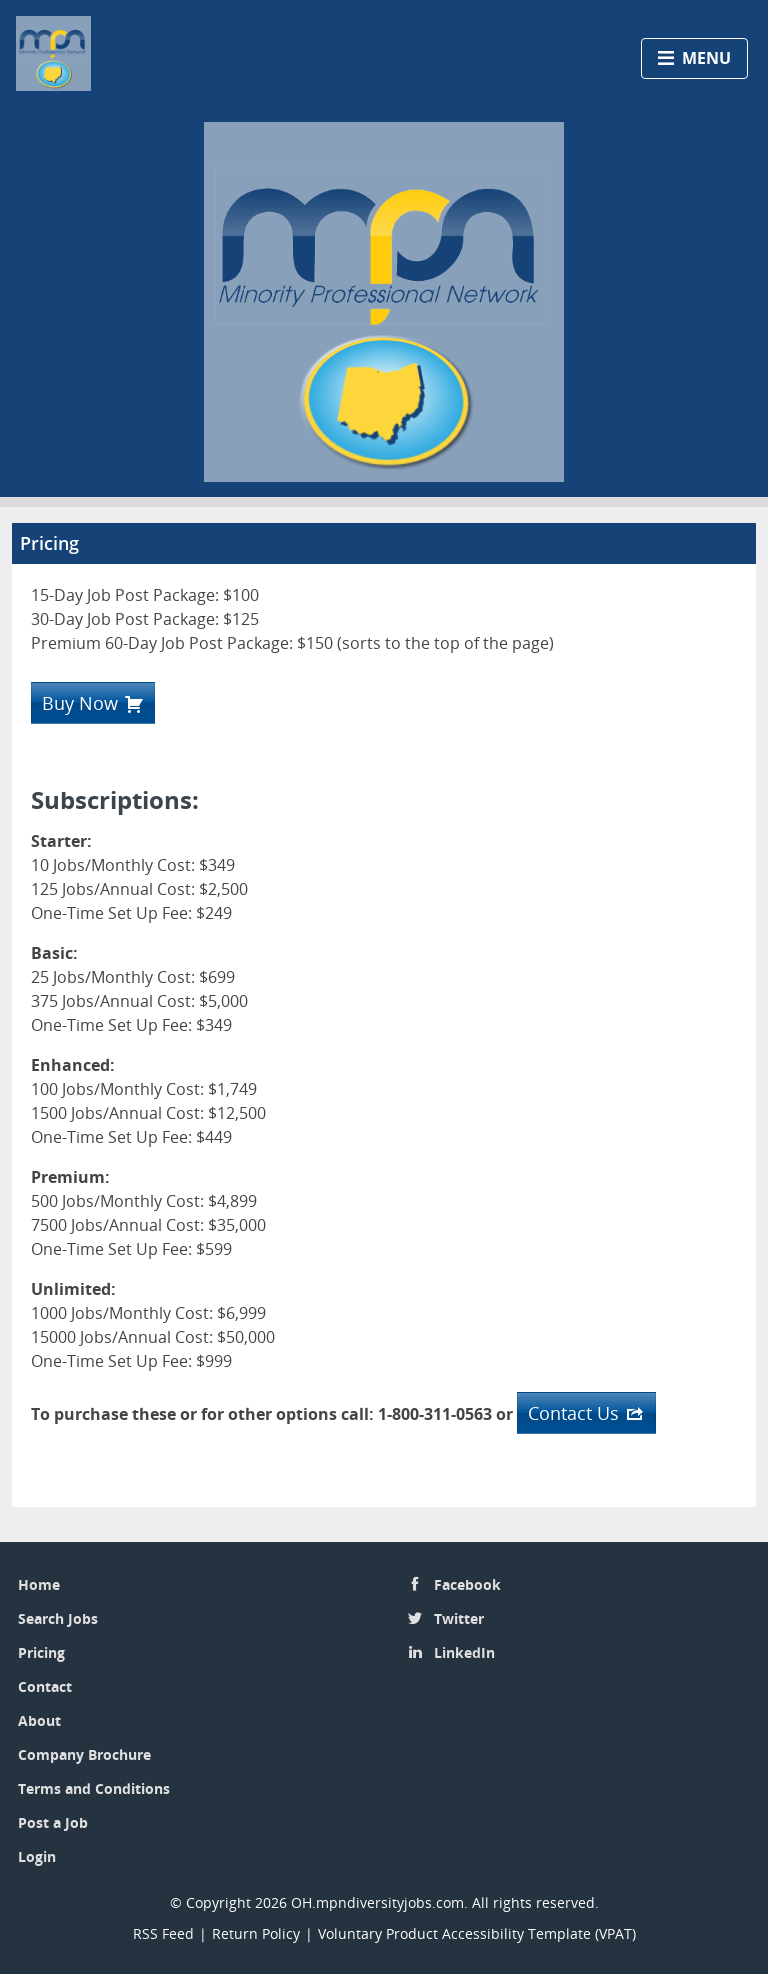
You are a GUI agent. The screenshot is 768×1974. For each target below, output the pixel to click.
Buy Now (80, 703)
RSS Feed (163, 1933)
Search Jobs (58, 1618)
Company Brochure (84, 1754)
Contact (45, 1686)
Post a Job (53, 1822)
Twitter (459, 1618)
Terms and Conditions (94, 1788)
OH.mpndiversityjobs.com (377, 1902)
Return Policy (256, 1933)
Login (37, 1856)
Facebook (467, 1584)
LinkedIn (464, 1652)
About (39, 1720)
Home (39, 1584)
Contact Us (573, 1413)
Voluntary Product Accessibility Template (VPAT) (477, 1933)
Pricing (41, 1652)
